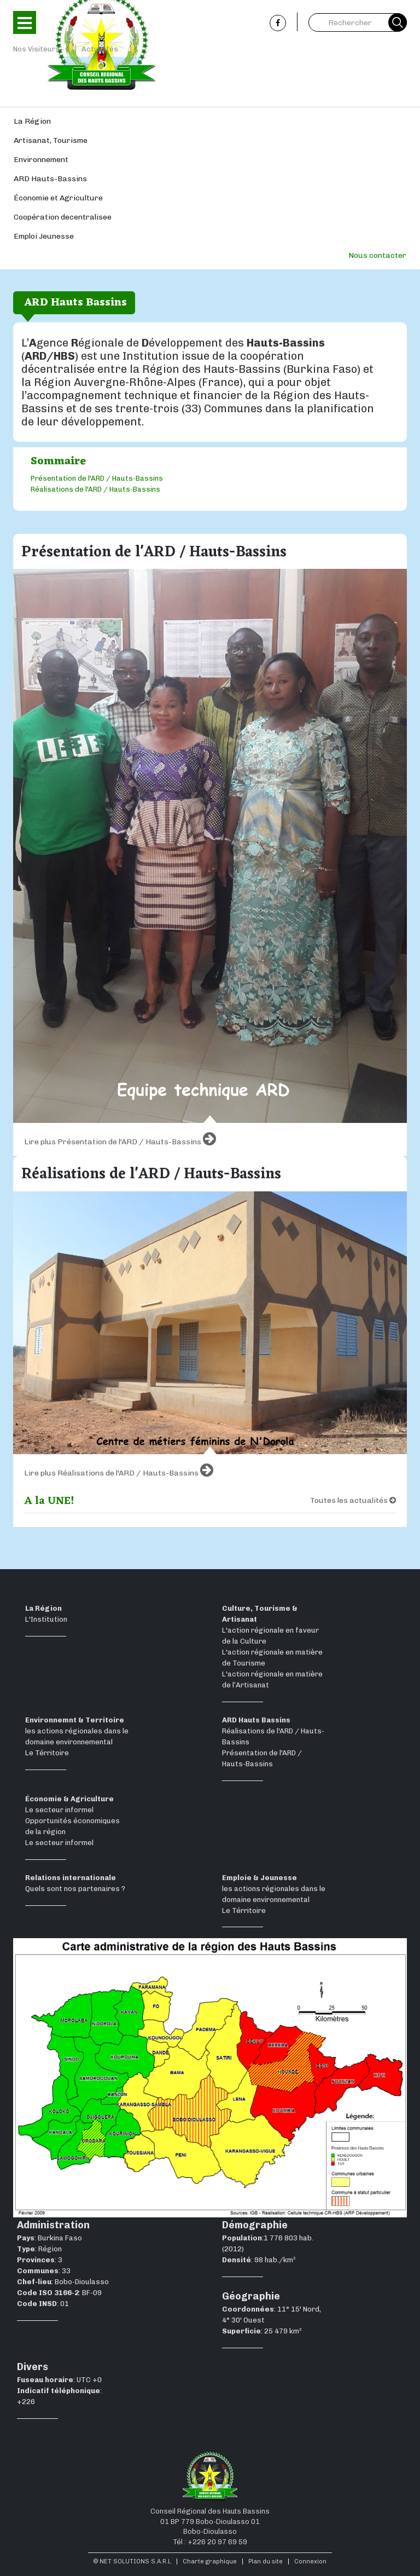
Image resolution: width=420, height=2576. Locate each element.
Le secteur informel (59, 1810)
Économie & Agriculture (69, 1799)
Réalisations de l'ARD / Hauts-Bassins (95, 489)
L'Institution (46, 1619)
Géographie (251, 2296)
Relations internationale (70, 1878)
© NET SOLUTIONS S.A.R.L (132, 2561)
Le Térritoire (47, 1753)
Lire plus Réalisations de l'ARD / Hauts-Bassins (118, 1470)
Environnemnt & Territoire (74, 1720)
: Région (39, 2249)
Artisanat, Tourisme (51, 140)
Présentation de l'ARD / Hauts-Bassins (97, 478)
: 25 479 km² (262, 2331)
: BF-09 (59, 2293)
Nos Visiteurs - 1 (41, 49)
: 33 (44, 2271)
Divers (32, 2367)
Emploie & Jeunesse (259, 1878)
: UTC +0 (59, 2380)
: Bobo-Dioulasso (63, 2282)
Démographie (255, 2225)
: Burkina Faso (49, 2238)
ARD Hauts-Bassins (50, 178)
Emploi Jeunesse (44, 236)
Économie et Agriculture (58, 198)
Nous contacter (377, 255)
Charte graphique (210, 2561)
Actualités (99, 49)
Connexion (310, 2561)
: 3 (39, 2260)
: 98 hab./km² (259, 2260)
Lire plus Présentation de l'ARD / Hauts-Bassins (120, 1138)
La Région (32, 121)
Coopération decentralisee (63, 217)
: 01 (43, 2304)
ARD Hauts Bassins (256, 1720)
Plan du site (265, 2561)
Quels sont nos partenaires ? (75, 1889)
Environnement (41, 159)
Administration (53, 2225)
